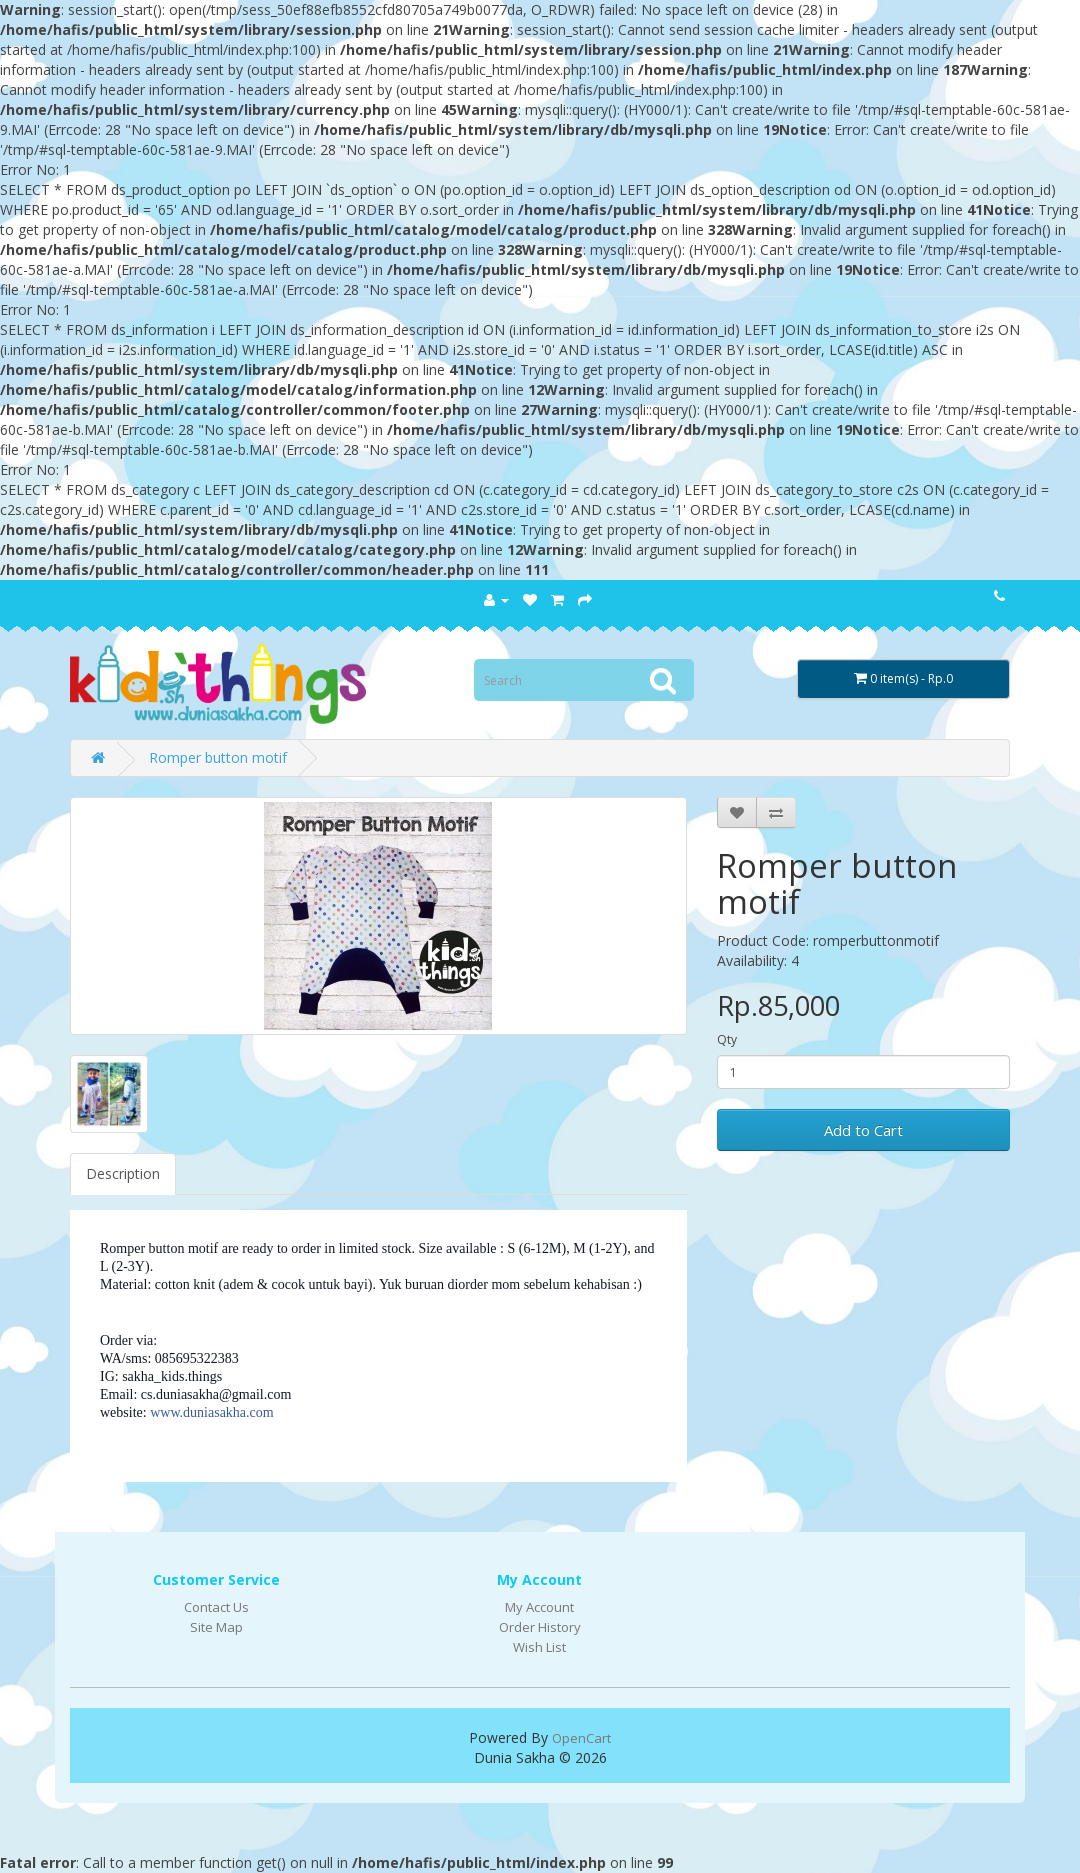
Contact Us (216, 1607)
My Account (539, 1607)
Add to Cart (863, 1130)
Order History (540, 1627)
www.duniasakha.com (212, 1412)
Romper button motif (218, 757)
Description (123, 1173)
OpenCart (581, 1738)
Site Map (216, 1627)
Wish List (539, 1647)
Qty (727, 1039)
